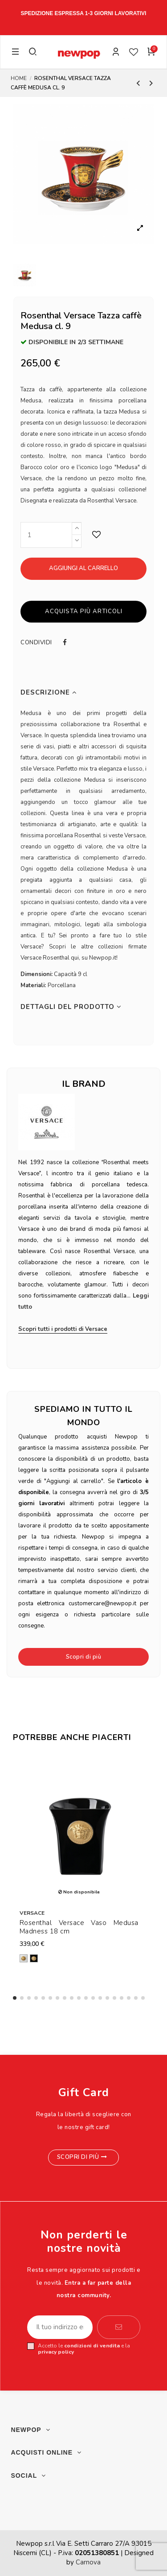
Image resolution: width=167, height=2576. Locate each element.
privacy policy (56, 2351)
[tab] (83, 692)
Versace (32, 1913)
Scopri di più (84, 1657)
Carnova (88, 2562)
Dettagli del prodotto (71, 1007)
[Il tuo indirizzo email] (60, 2327)
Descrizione (48, 692)
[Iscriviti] (118, 2327)
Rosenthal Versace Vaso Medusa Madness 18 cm (79, 1927)
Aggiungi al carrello (83, 568)
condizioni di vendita (92, 2345)
